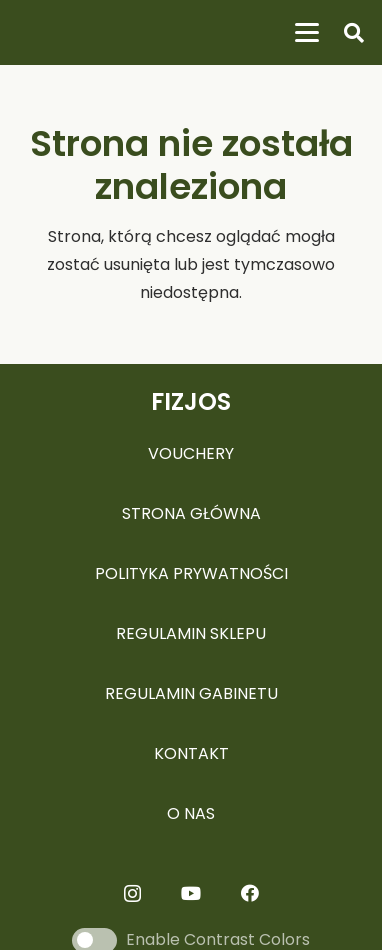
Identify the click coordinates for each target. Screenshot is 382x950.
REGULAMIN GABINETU (191, 693)
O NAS (191, 813)
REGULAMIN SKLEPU (191, 633)
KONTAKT (191, 753)
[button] (307, 33)
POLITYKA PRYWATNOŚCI (191, 573)
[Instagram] (132, 894)
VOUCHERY (191, 453)
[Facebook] (250, 893)
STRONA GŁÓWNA (191, 513)
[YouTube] (191, 893)
